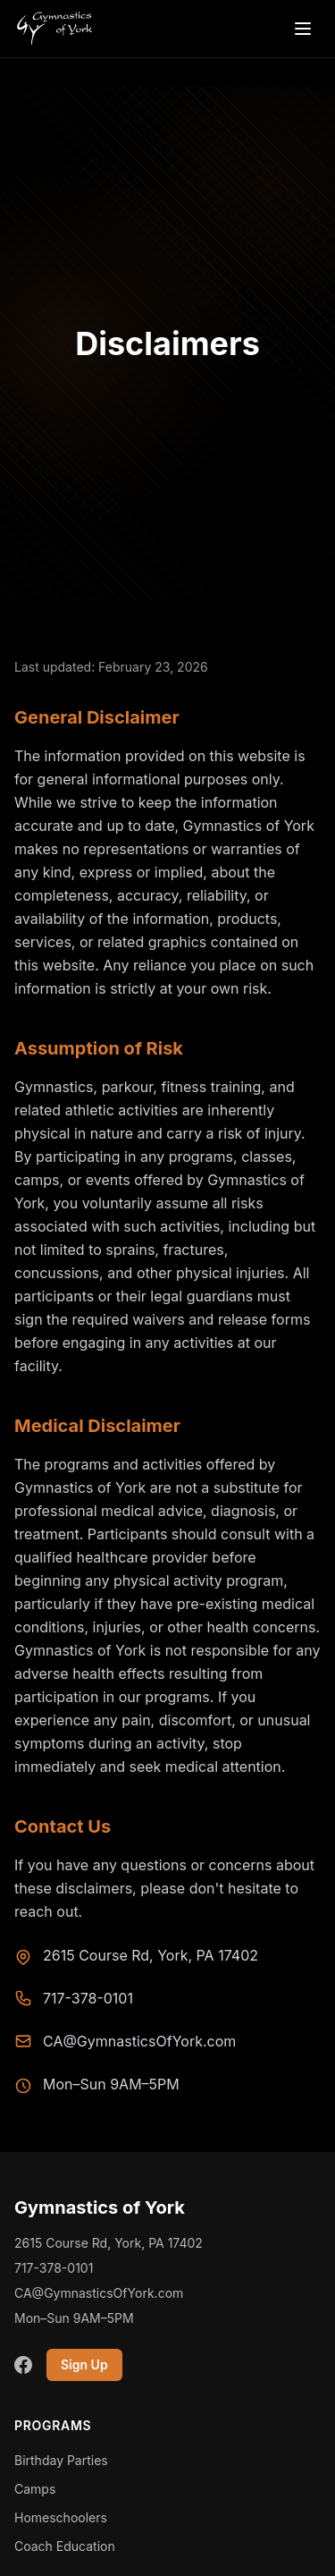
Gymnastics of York (99, 2207)
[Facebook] (23, 2365)
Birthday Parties (61, 2460)
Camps (34, 2488)
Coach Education (64, 2546)
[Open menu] (303, 29)
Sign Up (84, 2364)
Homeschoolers (60, 2517)
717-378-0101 (88, 1998)
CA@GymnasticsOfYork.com (139, 2041)
